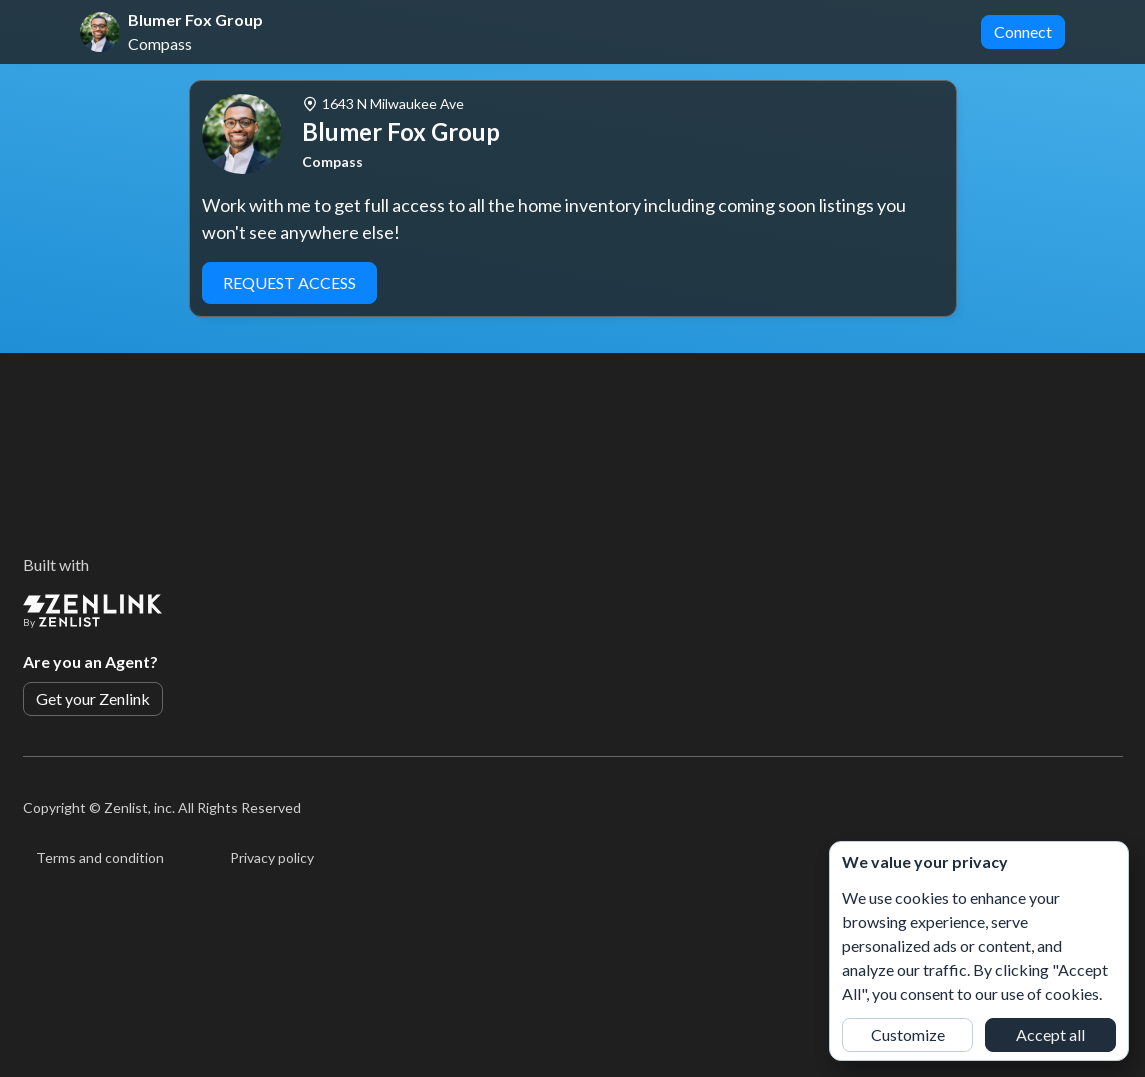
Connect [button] (1023, 31)
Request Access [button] (289, 282)
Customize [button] (908, 1034)
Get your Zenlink (93, 698)
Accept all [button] (1050, 1034)
